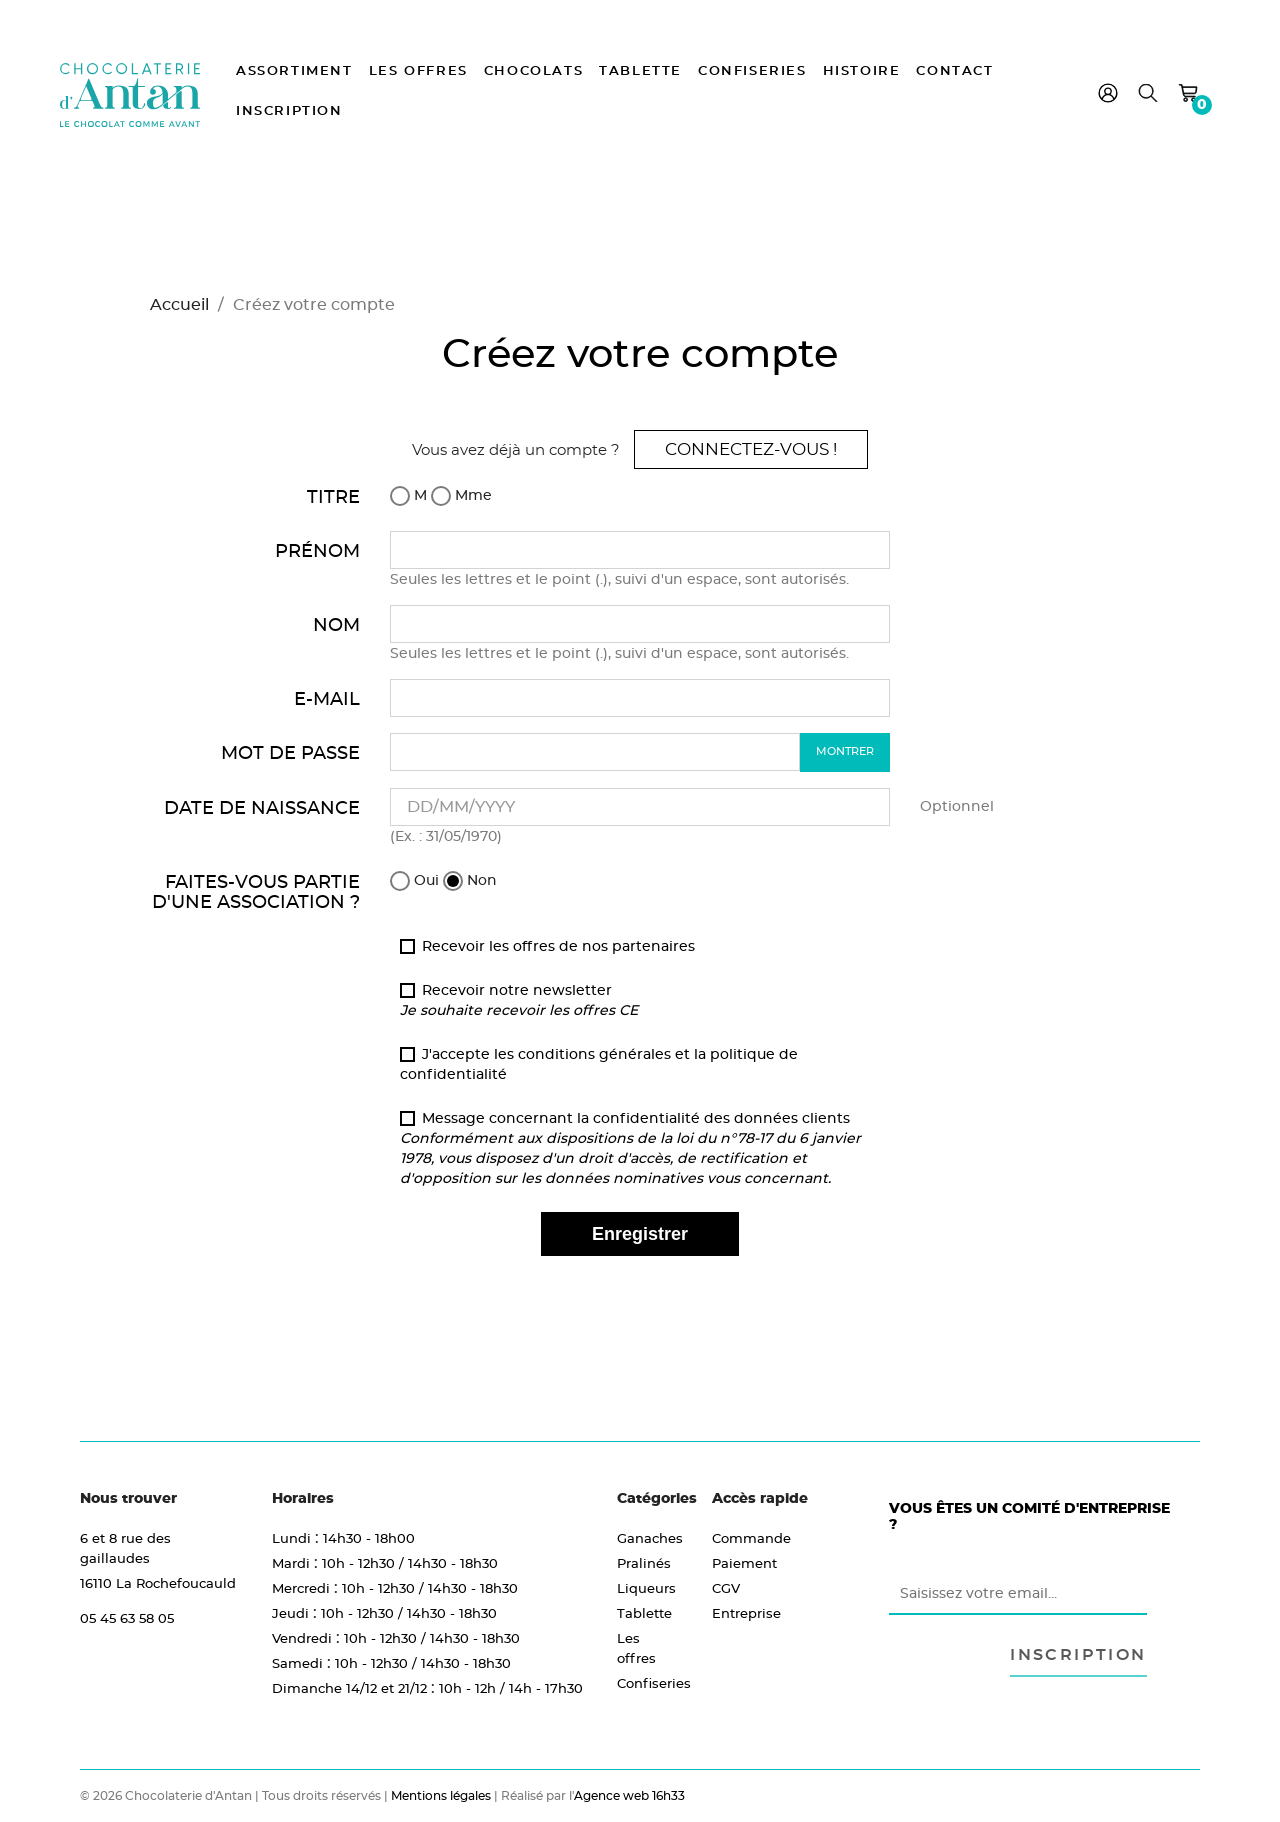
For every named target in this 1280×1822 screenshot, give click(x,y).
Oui (414, 881)
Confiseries (752, 71)
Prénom (317, 550)
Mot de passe (290, 752)
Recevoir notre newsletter (519, 1000)
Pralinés (644, 1563)
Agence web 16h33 (629, 1795)
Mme (461, 496)
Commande (751, 1538)
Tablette (640, 71)
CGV (726, 1588)
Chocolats (533, 71)
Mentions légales (441, 1795)
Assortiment (294, 71)
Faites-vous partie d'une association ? (256, 891)
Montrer (845, 751)
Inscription (289, 111)
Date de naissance (262, 807)
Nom (336, 624)
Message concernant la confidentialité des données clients (630, 1148)
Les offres (418, 71)
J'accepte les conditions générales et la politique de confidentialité (599, 1064)
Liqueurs (646, 1588)
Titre (333, 496)
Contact (954, 71)
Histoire (862, 71)
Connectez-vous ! (751, 449)
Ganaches (650, 1538)
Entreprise (746, 1613)
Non (470, 881)
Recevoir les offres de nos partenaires (547, 946)
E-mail (327, 698)
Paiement (744, 1563)
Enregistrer (640, 1234)
